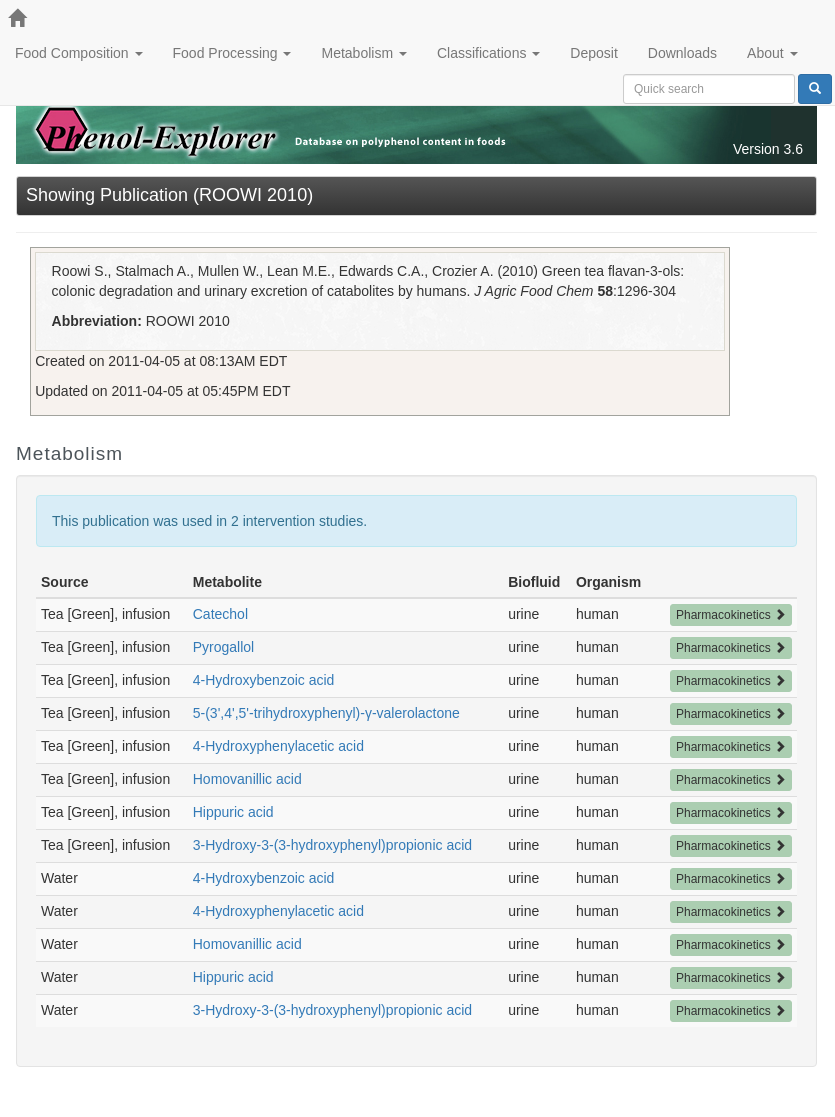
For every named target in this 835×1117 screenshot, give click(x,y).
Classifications (488, 53)
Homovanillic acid (247, 779)
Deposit (593, 53)
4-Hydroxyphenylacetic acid (278, 746)
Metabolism (363, 53)
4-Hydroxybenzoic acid (264, 680)
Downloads (682, 53)
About (772, 53)
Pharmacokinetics (731, 615)
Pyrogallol (223, 647)
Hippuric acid (233, 812)
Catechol (220, 614)
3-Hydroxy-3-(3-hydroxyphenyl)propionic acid (332, 845)
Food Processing (232, 53)
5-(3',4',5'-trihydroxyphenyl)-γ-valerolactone (326, 713)
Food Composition (79, 53)
